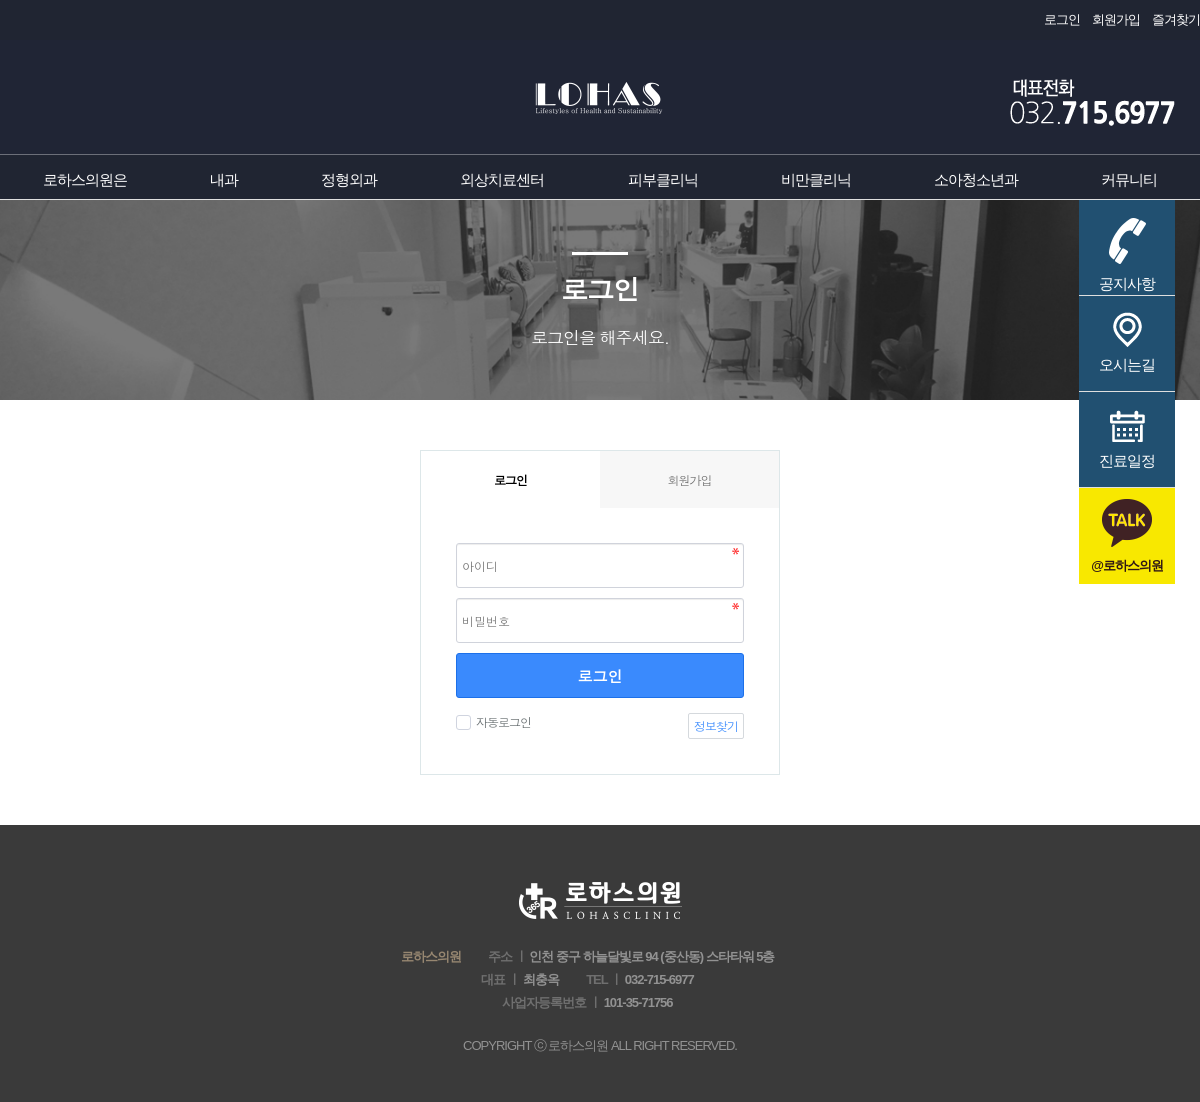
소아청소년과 (976, 179)
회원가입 (1116, 19)
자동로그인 (501, 721)
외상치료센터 (502, 179)
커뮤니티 (1129, 179)
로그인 (1062, 19)
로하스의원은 (85, 179)
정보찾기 (716, 725)
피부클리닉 (663, 179)
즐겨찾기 (1176, 19)
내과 (224, 179)
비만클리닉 (816, 179)
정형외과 (349, 179)
